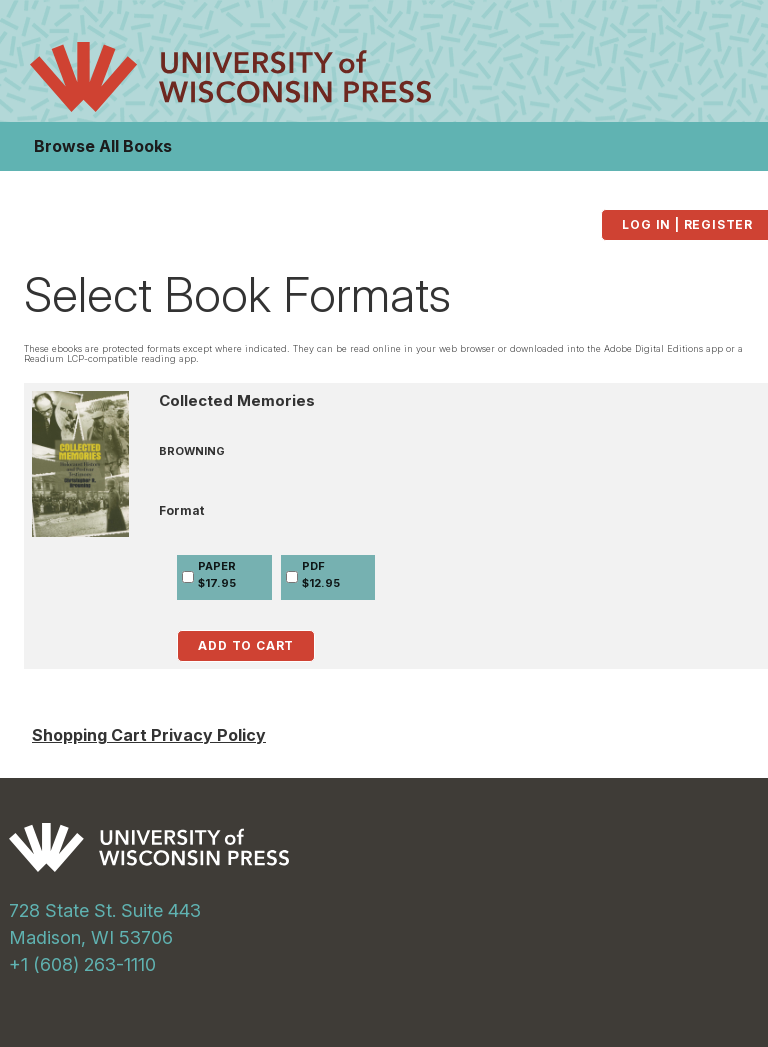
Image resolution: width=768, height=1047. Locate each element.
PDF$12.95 (321, 574)
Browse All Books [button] (103, 146)
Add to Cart (246, 645)
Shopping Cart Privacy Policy (149, 735)
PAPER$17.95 (217, 574)
